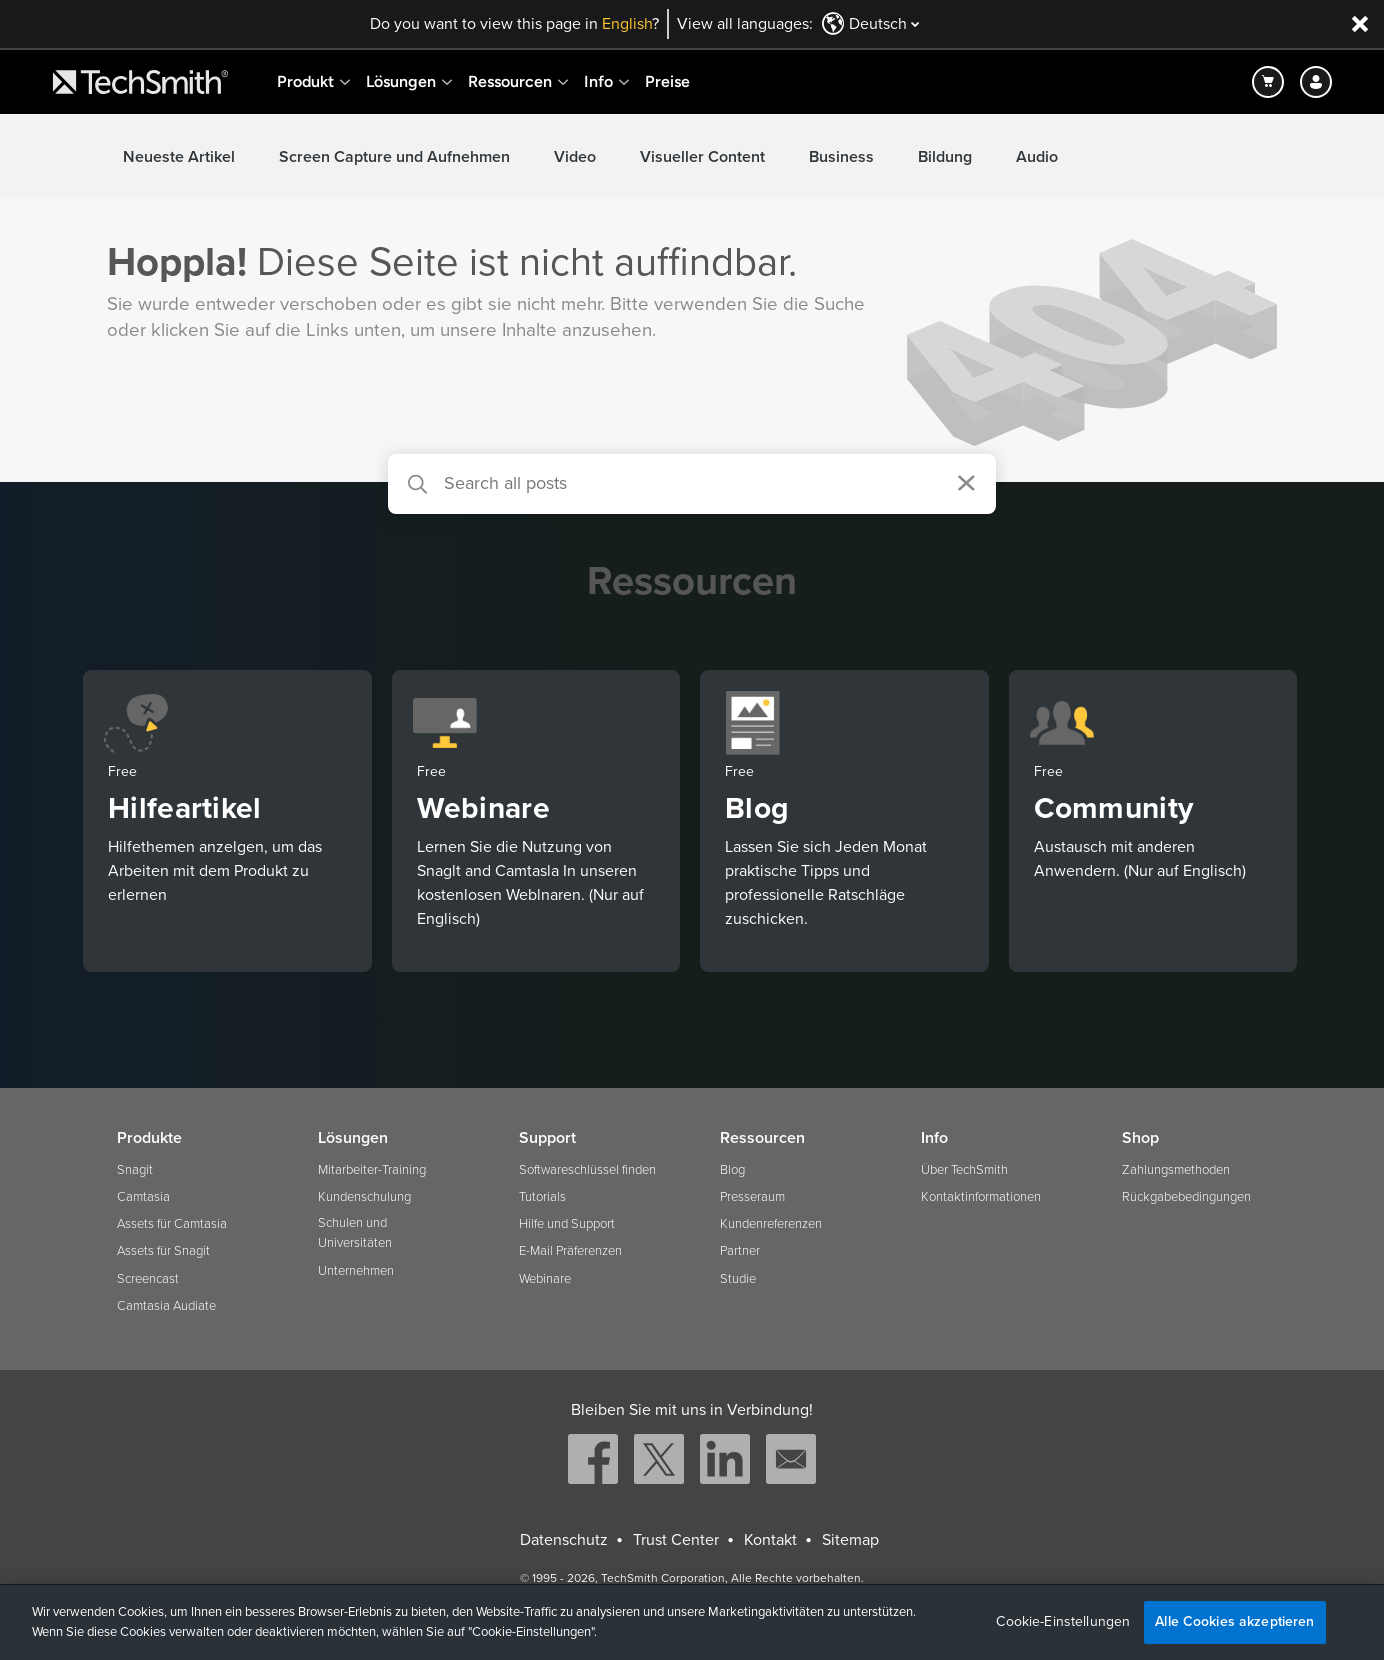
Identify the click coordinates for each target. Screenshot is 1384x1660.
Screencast (148, 1279)
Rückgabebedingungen (1186, 1197)
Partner (740, 1251)
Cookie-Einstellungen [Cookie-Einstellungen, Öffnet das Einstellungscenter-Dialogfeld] (1063, 1622)
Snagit (135, 1170)
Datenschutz (564, 1540)
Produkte (149, 1138)
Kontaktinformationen (981, 1197)
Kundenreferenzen (771, 1224)
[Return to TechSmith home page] (140, 82)
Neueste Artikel (179, 157)
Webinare (545, 1279)
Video (575, 157)
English (627, 24)
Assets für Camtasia (172, 1224)
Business (841, 157)
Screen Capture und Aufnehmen (394, 157)
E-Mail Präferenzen (570, 1251)
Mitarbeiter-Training (372, 1170)
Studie (738, 1279)
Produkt (305, 81)
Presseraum (752, 1197)
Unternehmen (356, 1271)
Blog (732, 1170)
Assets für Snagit (163, 1251)
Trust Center (676, 1540)
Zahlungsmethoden (1176, 1170)
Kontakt (770, 1540)
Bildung (945, 157)
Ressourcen (510, 81)
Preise (667, 81)
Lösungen (401, 81)
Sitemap (850, 1540)
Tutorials (542, 1197)
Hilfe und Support (567, 1224)
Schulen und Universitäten (355, 1233)
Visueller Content (702, 157)
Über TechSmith (964, 1170)
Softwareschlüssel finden (587, 1170)
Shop (1140, 1138)
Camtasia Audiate (166, 1306)
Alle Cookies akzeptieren (1234, 1621)
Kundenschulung (364, 1197)
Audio (1037, 157)
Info (598, 81)
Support (547, 1138)
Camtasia (143, 1197)
